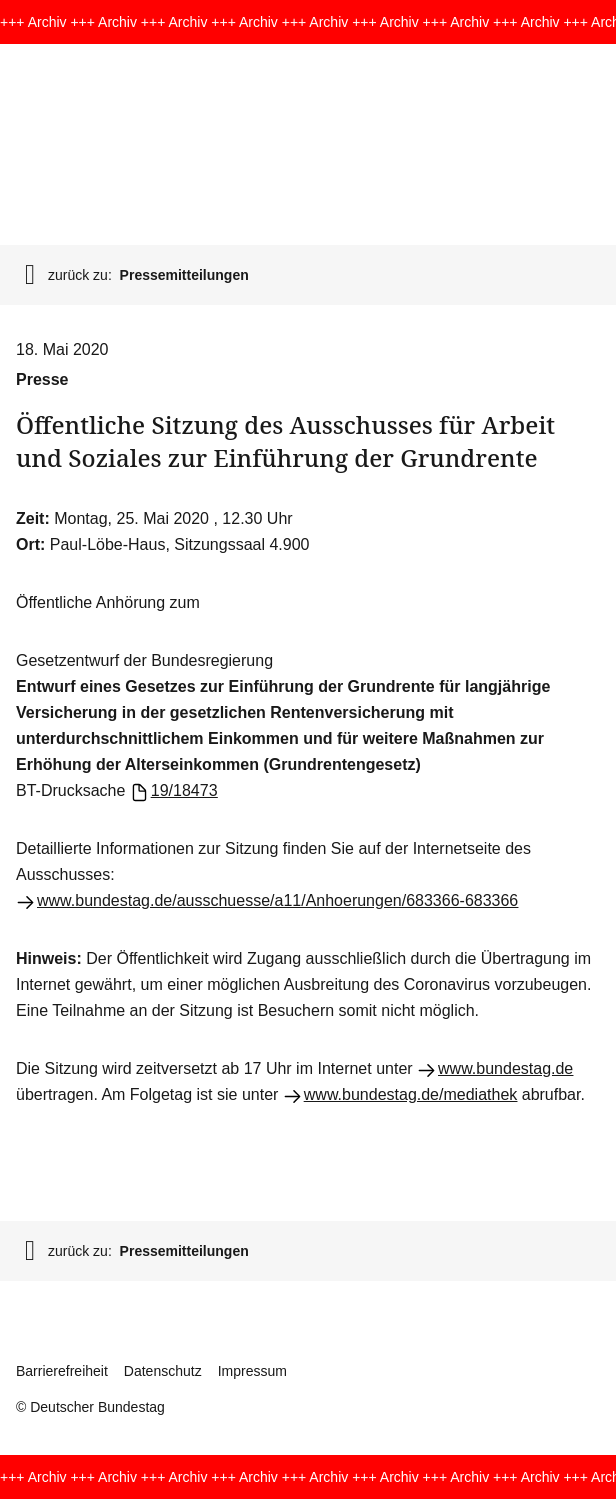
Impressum (252, 1371)
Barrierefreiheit (62, 1371)
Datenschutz (163, 1371)
